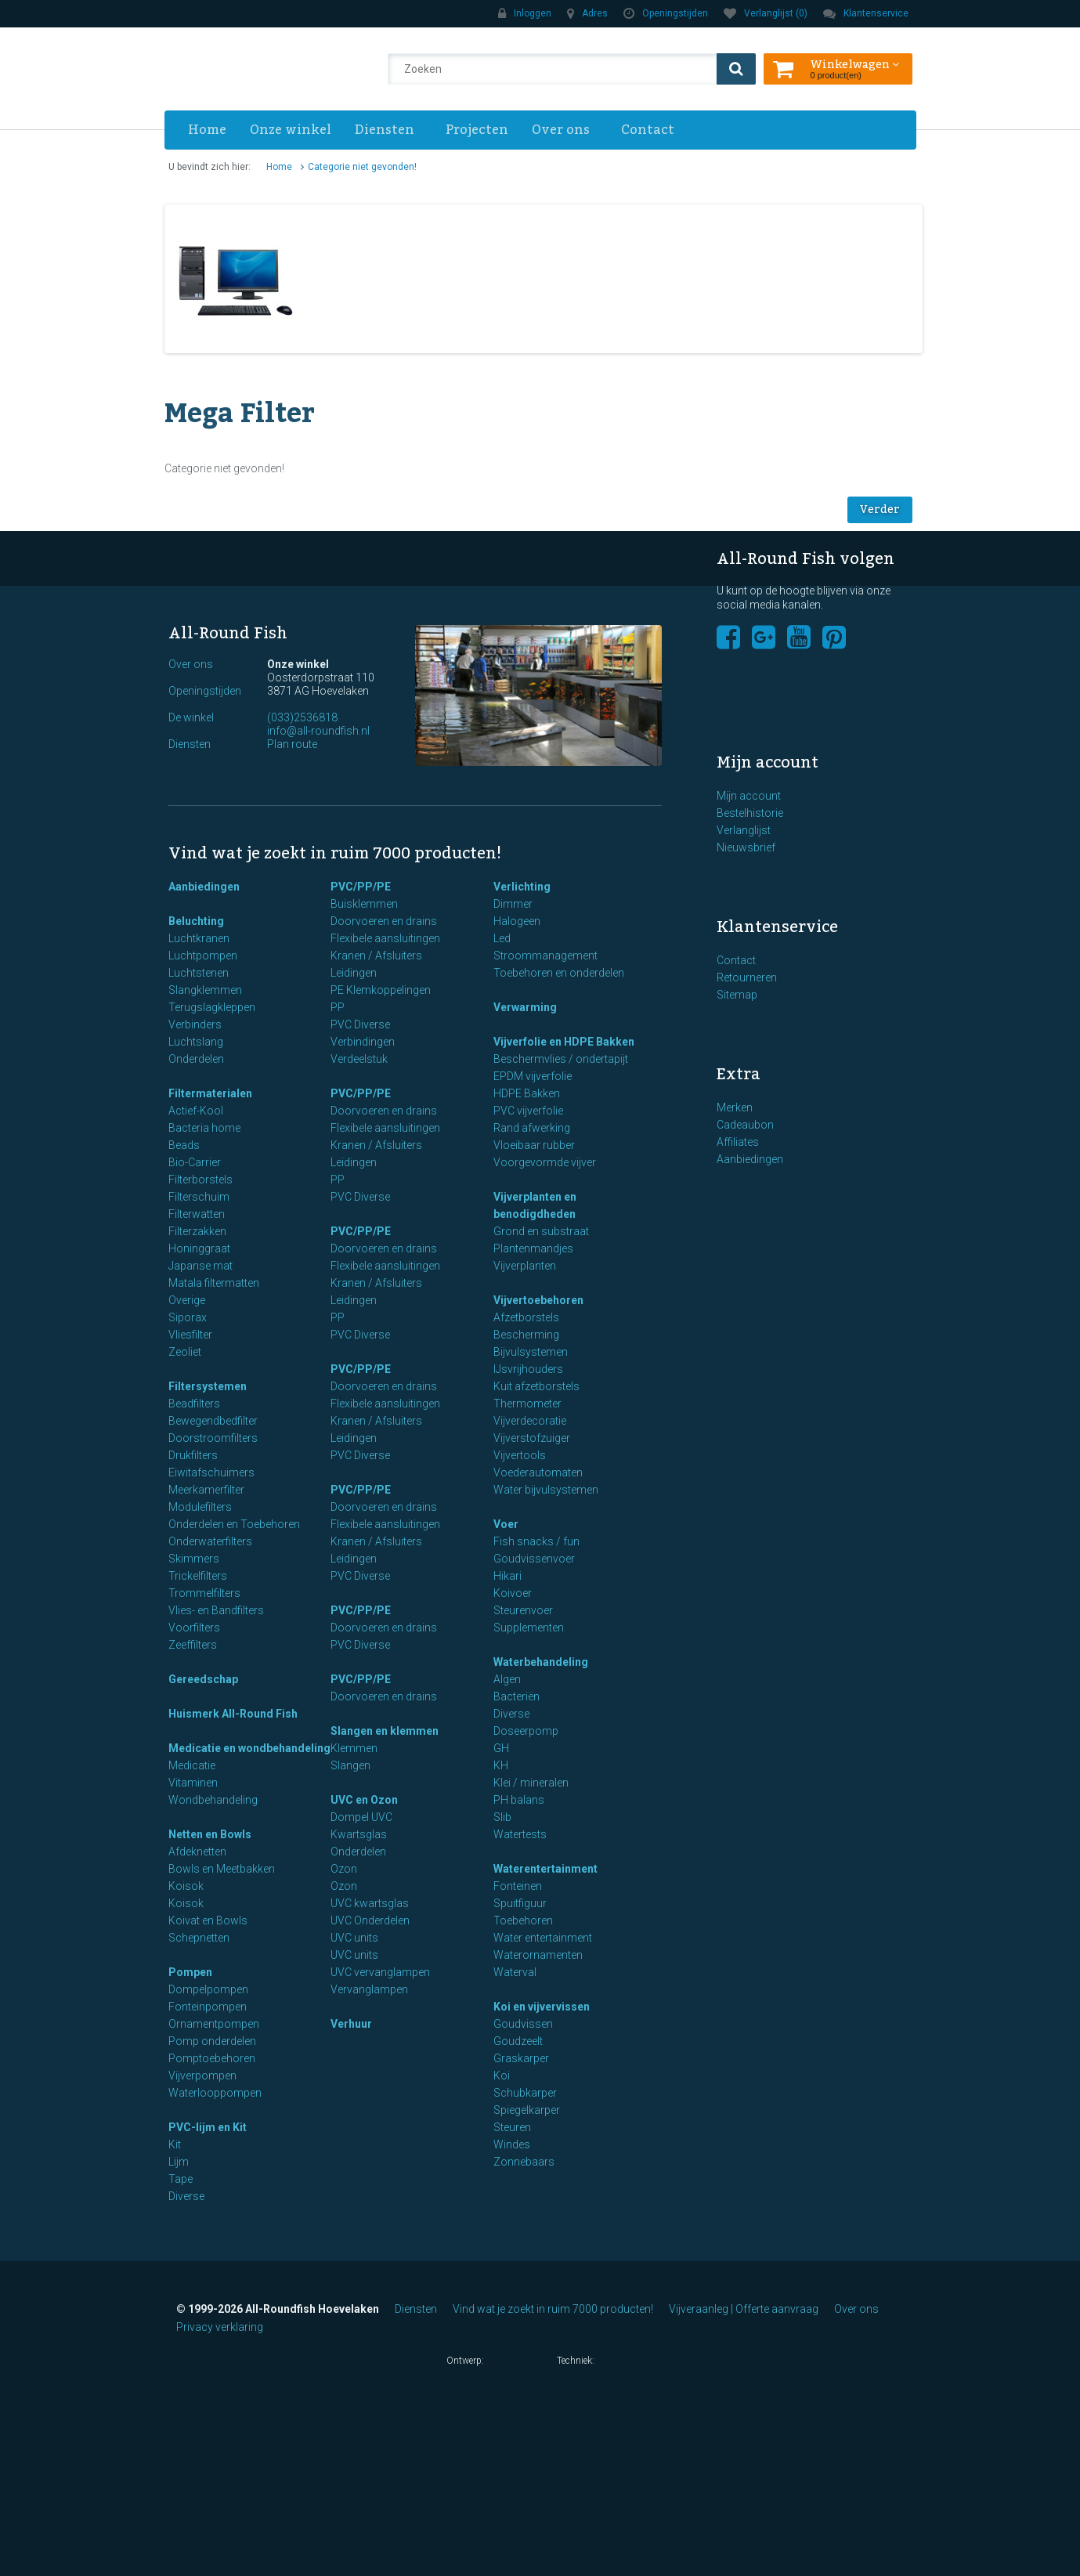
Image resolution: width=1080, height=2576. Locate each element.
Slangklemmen (205, 990)
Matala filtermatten (213, 1283)
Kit (174, 2144)
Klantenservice (865, 13)
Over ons (561, 130)
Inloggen (524, 13)
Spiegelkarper (526, 2110)
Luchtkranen (198, 938)
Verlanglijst (744, 830)
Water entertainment (542, 1937)
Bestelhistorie (750, 813)
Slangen (350, 1765)
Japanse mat (200, 1265)
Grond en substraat (541, 1231)
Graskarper (521, 2058)
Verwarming (525, 1007)
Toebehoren (523, 1920)
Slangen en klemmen (385, 1731)
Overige (186, 1300)
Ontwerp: (493, 2362)
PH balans (518, 1800)
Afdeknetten (197, 1851)
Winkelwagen (855, 62)
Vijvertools (519, 1455)
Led (502, 938)
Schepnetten (198, 1937)
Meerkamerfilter (206, 1489)
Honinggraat (199, 1248)
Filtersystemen (207, 1386)
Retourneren (747, 977)
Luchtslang (195, 1041)
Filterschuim (198, 1196)
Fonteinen (517, 1886)
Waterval (514, 1972)
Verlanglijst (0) (765, 13)
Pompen (190, 1972)
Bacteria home (204, 1128)
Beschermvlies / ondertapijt (560, 1059)
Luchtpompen (202, 955)
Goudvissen (523, 2024)
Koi (501, 2075)
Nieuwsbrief (746, 847)
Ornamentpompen (213, 2024)
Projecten (477, 130)
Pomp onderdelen (212, 2041)
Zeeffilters (192, 1644)
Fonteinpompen (207, 2006)
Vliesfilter (190, 1334)
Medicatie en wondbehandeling (249, 1748)
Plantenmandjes (533, 1248)
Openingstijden (665, 13)
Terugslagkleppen (211, 1007)
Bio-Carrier (194, 1162)
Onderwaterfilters (210, 1541)
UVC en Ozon (364, 1800)
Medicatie (191, 1765)
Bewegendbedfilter (213, 1420)
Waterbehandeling (540, 1662)
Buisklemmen (364, 904)
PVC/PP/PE (361, 886)
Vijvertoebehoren (538, 1300)
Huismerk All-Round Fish (233, 1713)
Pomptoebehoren (211, 2058)
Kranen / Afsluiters (376, 955)
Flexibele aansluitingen (385, 938)
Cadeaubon (745, 1124)
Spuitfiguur (520, 1903)
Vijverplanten (524, 1265)
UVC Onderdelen (370, 1920)
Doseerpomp (525, 1731)
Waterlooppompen (215, 2092)
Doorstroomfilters (213, 1438)
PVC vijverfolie (528, 1110)
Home (207, 130)
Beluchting (196, 921)
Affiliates (738, 1142)
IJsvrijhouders (528, 1369)
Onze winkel (290, 130)
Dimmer (513, 904)
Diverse (186, 2196)
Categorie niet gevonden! (362, 166)
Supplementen (528, 1627)
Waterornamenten (538, 1955)
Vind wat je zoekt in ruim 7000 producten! (553, 2309)
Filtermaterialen (210, 1093)
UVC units (354, 1937)
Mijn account (749, 795)
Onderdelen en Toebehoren (234, 1524)
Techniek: (595, 2362)
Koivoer (512, 1593)
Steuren (512, 2127)
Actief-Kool (195, 1110)
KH (500, 1765)
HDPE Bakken (526, 1093)
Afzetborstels (526, 1317)
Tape (180, 2179)
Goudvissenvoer (534, 1558)
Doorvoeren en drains (384, 921)
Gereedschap (203, 1679)
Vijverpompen (202, 2075)
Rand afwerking (531, 1128)
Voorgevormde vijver (544, 1162)
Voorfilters (194, 1627)
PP (338, 1007)
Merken (735, 1107)
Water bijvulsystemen (545, 1489)
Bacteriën (516, 1696)
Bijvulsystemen (530, 1352)
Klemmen (354, 1748)
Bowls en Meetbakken (221, 1868)
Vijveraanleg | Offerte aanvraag (743, 2309)
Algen (507, 1679)
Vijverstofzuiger (531, 1438)
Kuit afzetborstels (536, 1386)
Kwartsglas (359, 1834)
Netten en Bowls (209, 1834)
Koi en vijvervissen (541, 2006)
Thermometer (527, 1403)
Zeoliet (184, 1352)
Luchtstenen (198, 972)
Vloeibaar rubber (534, 1145)
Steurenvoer (523, 1610)
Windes (511, 2144)
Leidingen (354, 972)
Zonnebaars (523, 2161)
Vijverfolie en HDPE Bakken (563, 1041)
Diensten (384, 130)
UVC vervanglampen (380, 1972)
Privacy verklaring (219, 2327)
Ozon (344, 1868)
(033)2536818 (302, 717)
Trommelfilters (204, 1593)
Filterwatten (196, 1214)
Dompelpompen (208, 1989)
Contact (647, 130)
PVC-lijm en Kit (207, 2127)
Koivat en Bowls (207, 1920)
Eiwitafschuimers (211, 1472)
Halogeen (516, 921)
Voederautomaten (538, 1472)
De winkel (191, 717)
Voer (505, 1524)
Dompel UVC (361, 1817)
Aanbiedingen (204, 886)
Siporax (187, 1317)
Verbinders (195, 1024)
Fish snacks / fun (536, 1541)
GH (501, 1748)
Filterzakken (197, 1231)
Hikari (507, 1576)
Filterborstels (200, 1179)
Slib (502, 1817)
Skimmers (193, 1558)
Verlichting (522, 886)
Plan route (292, 744)
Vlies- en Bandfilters (216, 1610)
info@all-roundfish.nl (318, 730)
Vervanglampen (369, 1989)
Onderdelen (196, 1059)
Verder (880, 510)
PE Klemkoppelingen (381, 990)
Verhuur (351, 2024)
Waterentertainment (545, 1868)
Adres (587, 13)
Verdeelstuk (359, 1059)
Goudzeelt (518, 2041)
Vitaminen (193, 1782)
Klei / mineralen (531, 1782)
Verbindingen (363, 1041)
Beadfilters (194, 1403)
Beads (184, 1145)
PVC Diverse (360, 1024)
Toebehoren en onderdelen (558, 972)
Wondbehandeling (213, 1800)
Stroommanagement (545, 955)
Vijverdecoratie (529, 1420)
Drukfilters (193, 1455)
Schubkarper (525, 2092)
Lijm (178, 2161)
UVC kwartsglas (370, 1903)
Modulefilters (200, 1507)
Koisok (186, 1886)
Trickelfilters (197, 1576)
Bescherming (526, 1334)
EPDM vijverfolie (532, 1076)
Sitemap (737, 994)
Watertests (520, 1834)
